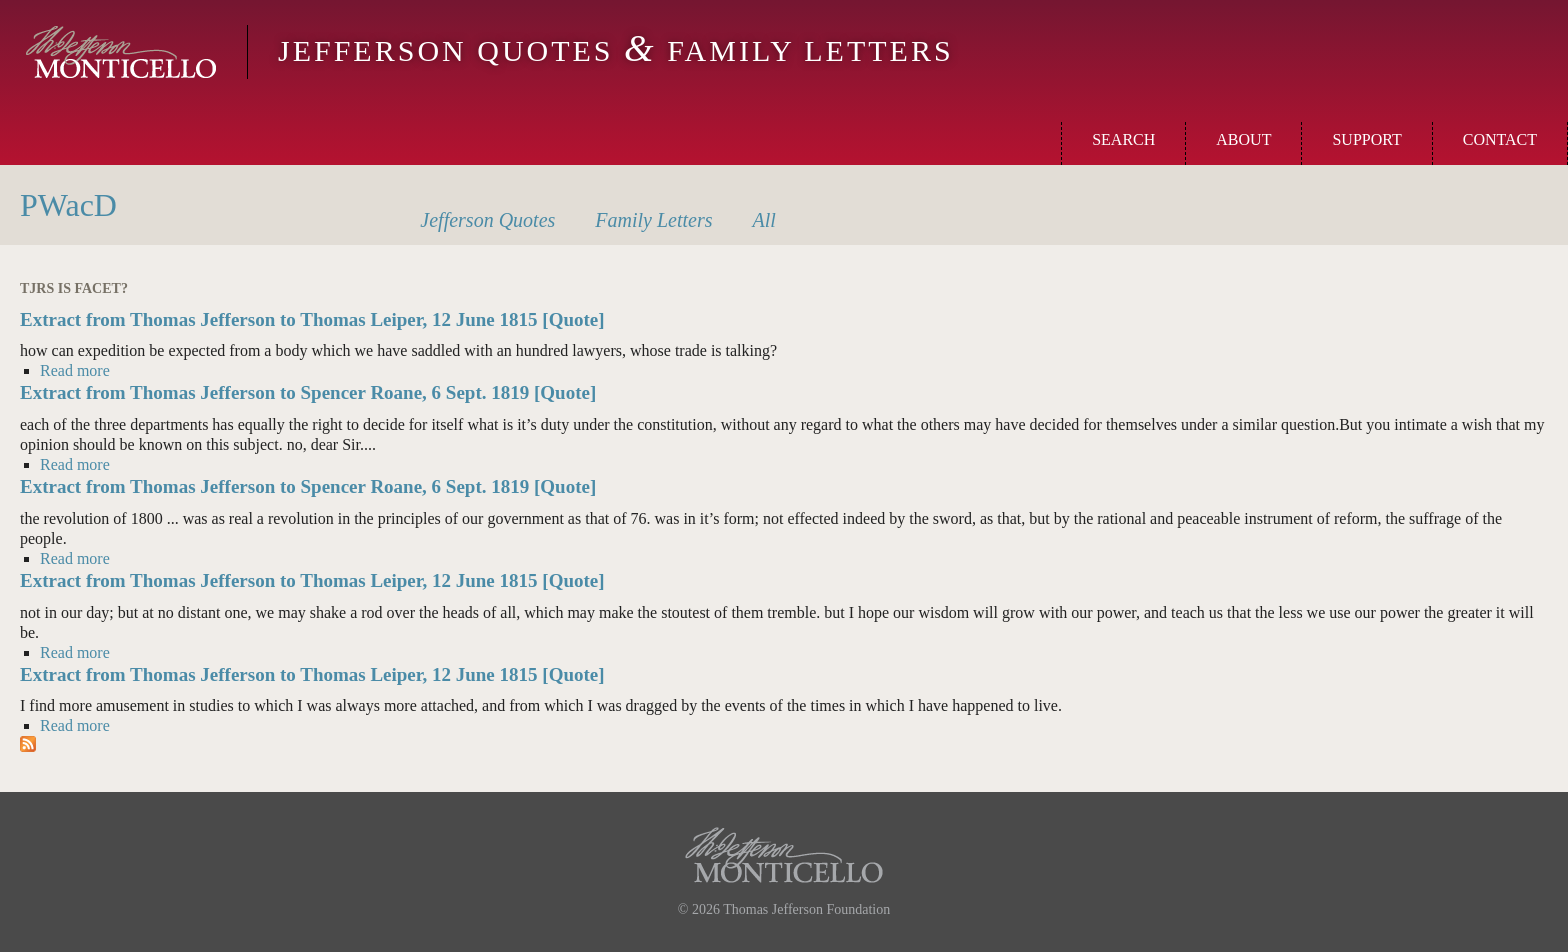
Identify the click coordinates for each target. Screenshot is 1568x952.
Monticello (121, 52)
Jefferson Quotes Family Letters (616, 50)
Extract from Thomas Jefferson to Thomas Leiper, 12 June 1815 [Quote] (312, 319)
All (764, 220)
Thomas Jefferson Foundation (806, 909)
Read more (75, 370)
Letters (653, 220)
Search (1123, 139)
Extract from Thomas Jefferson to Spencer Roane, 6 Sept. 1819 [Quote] (308, 392)
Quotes (487, 220)
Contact (1500, 139)
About (1243, 139)
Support (1366, 139)
